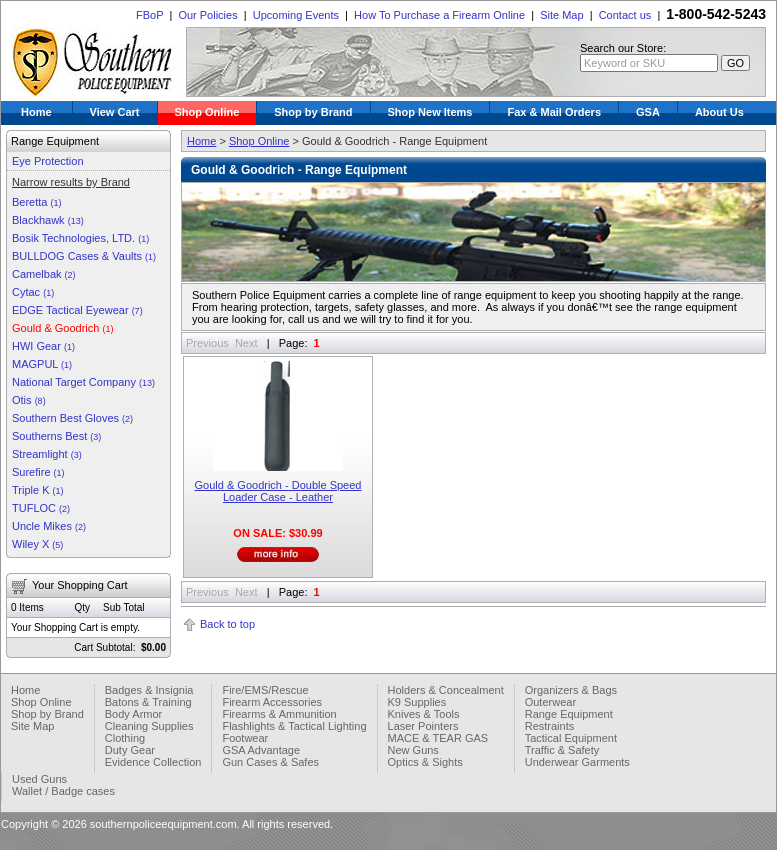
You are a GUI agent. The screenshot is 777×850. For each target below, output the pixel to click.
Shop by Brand (313, 112)
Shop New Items (430, 112)
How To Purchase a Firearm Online (439, 15)
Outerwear (550, 702)
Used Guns (39, 779)
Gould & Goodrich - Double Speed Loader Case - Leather (278, 491)
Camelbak (44, 274)
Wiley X (37, 544)
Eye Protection (48, 161)
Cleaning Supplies (149, 726)
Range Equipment (569, 714)
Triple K (38, 490)
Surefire (38, 472)
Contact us (625, 15)
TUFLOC (41, 508)
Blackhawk (48, 220)
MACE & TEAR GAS (438, 738)
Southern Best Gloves (72, 418)
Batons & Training (148, 702)
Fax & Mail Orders (554, 112)
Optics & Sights (425, 762)
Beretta (37, 202)
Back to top (227, 624)
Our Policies (207, 15)
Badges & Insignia (149, 690)
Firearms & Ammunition (279, 714)
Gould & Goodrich (63, 328)
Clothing (125, 738)
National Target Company (83, 382)
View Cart (115, 112)
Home (36, 112)
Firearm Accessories (272, 702)
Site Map (561, 15)
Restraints (550, 726)
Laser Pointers (423, 726)
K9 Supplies (417, 702)
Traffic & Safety (562, 750)
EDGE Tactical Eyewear (77, 310)
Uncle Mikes (49, 526)
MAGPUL (42, 364)
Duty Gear (130, 750)
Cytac (33, 292)
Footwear (245, 738)
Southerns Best (56, 436)
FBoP (149, 15)
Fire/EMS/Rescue (265, 690)
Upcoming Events (296, 15)
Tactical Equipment (571, 738)
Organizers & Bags (571, 690)
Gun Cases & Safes (270, 762)
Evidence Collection (153, 762)
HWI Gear (43, 346)
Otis (29, 400)
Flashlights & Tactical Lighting (294, 726)
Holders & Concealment (446, 690)
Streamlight (47, 454)
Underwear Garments (577, 762)
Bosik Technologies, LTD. (80, 238)
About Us (719, 112)
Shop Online (207, 112)
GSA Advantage (261, 750)
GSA (648, 112)
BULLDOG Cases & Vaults (84, 256)
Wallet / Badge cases (63, 791)
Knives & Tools (424, 714)
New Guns (413, 750)
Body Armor (133, 714)
